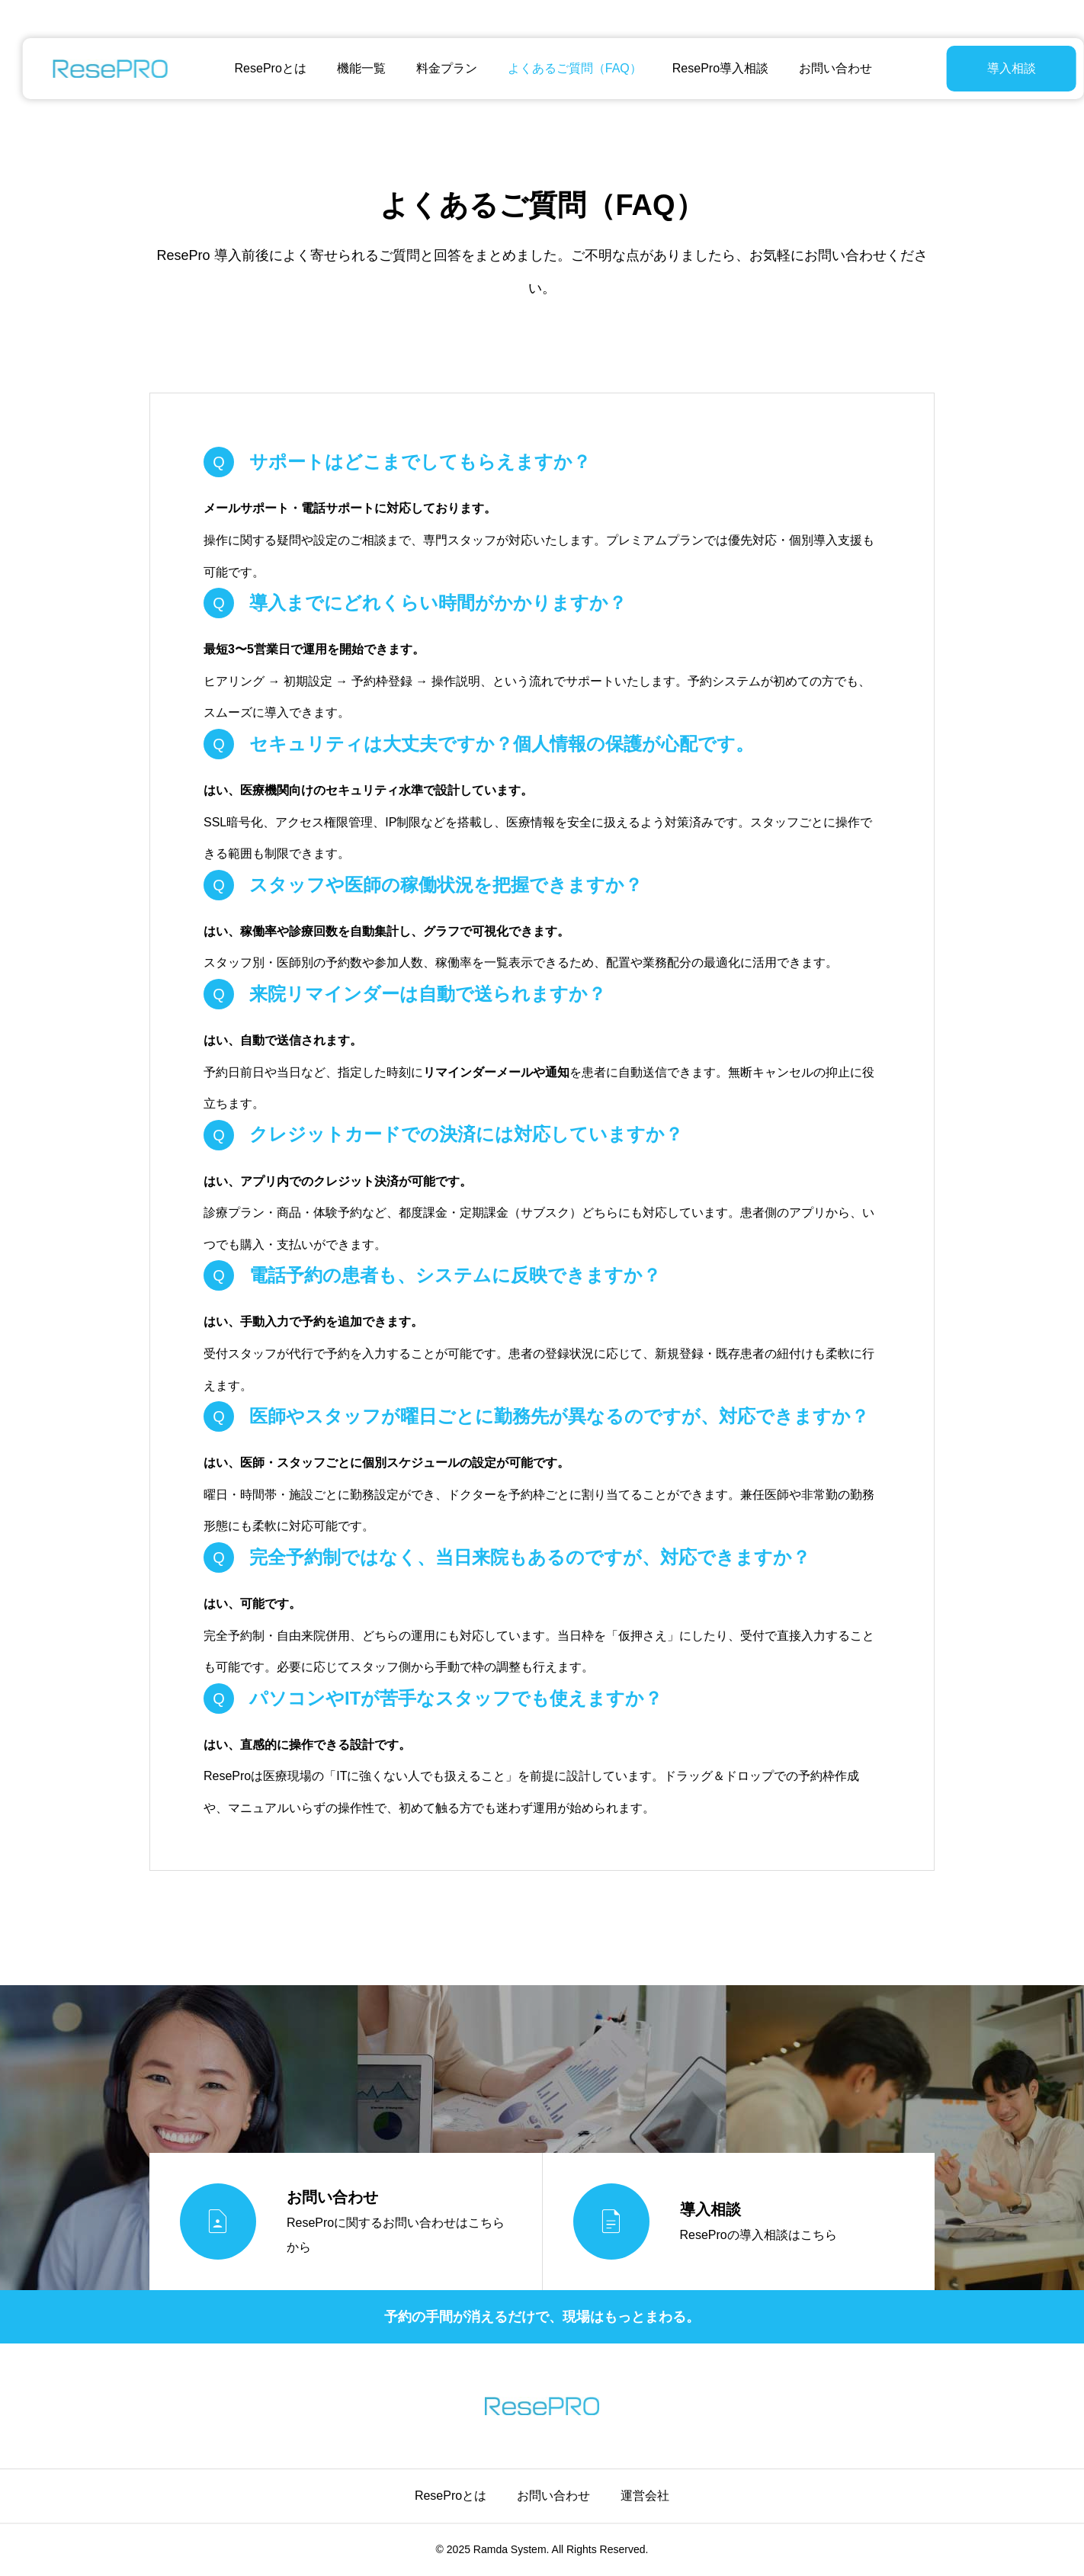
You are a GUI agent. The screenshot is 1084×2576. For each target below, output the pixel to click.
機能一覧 (350, 68)
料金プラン (435, 68)
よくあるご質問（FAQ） (563, 68)
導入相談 (973, 68)
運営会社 (645, 2495)
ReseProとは (259, 68)
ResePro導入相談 (709, 68)
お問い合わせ (824, 68)
